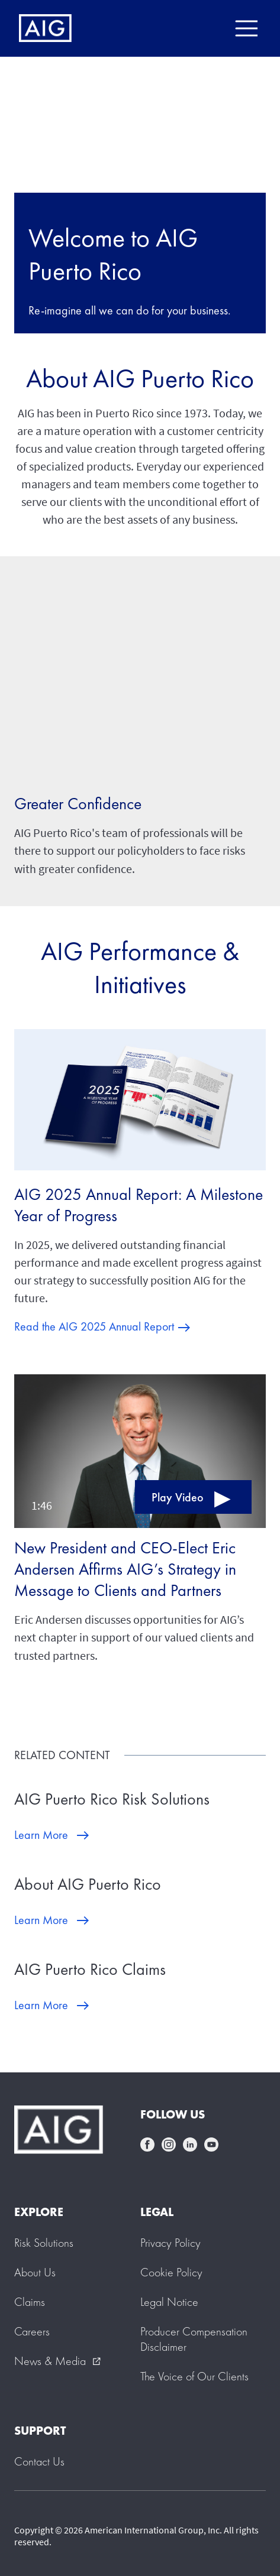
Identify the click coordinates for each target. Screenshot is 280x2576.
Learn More (41, 1834)
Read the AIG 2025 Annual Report (94, 1326)
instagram (169, 2144)
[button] (140, 1448)
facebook (147, 2144)
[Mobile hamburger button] (246, 28)
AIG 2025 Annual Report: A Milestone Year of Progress (138, 1205)
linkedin (190, 2144)
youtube (211, 2144)
